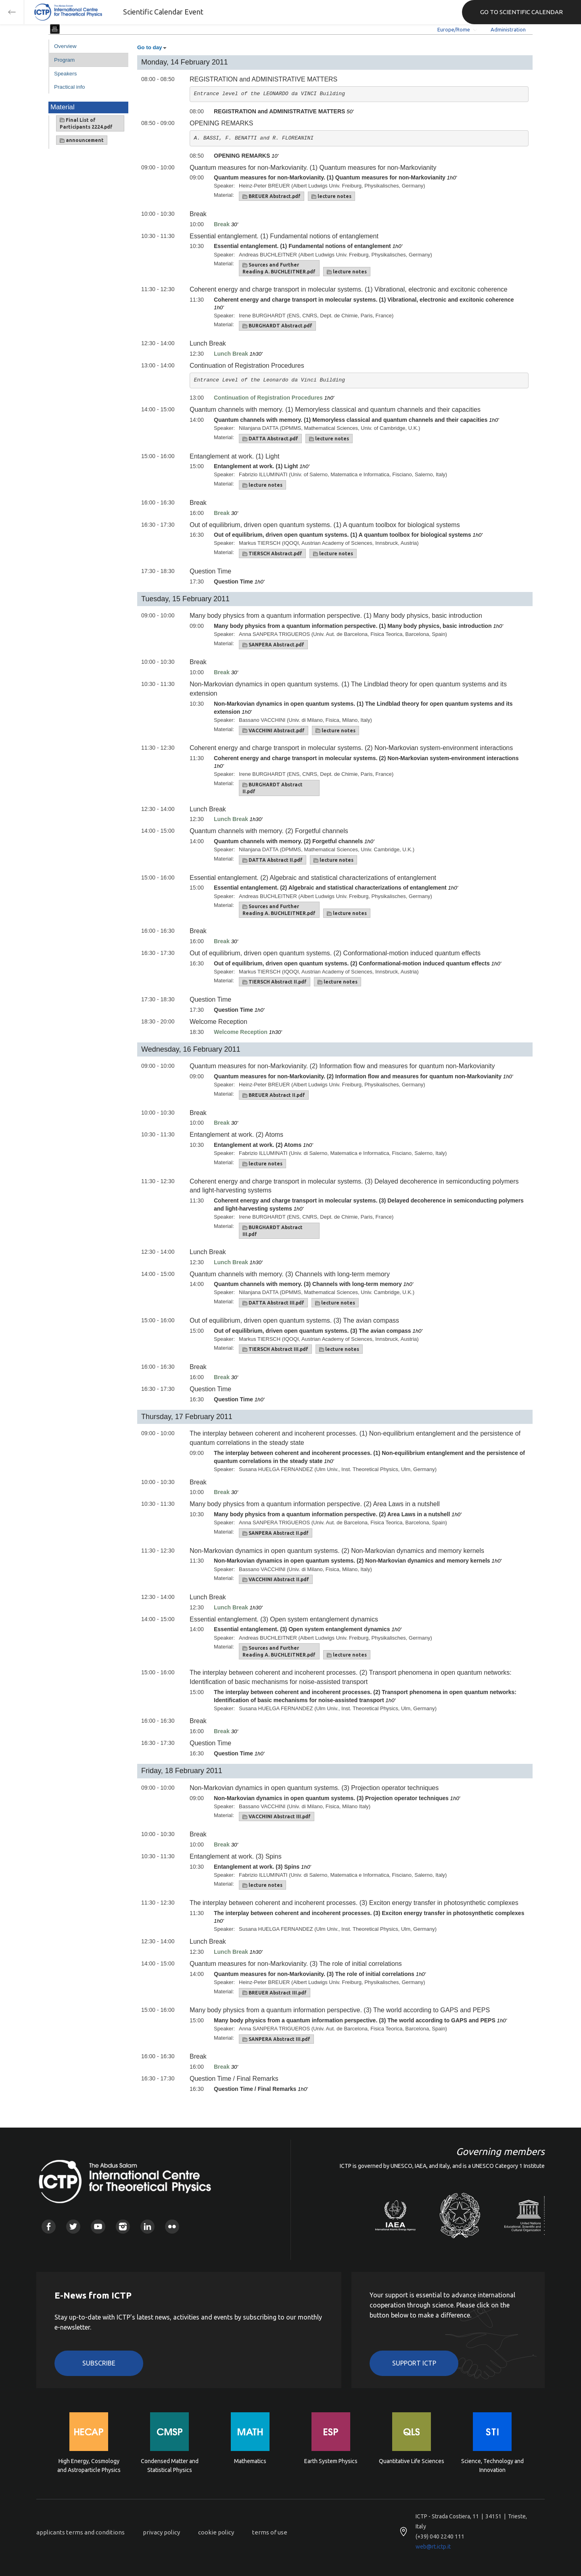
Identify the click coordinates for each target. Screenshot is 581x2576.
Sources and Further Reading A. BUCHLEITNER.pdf (279, 268)
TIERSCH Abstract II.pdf (274, 982)
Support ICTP (414, 2363)
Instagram (123, 2227)
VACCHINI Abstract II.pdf (275, 1579)
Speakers (65, 74)
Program (64, 60)
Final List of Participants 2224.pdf (86, 123)
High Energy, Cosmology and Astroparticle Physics (89, 2465)
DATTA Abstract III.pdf (273, 1303)
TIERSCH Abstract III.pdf (275, 1349)
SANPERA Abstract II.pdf (275, 1533)
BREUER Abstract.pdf (271, 196)
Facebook (49, 2227)
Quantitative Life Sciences (411, 2461)
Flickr (172, 2227)
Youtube (98, 2227)
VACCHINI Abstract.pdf (273, 731)
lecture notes (331, 196)
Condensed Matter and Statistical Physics (170, 2465)
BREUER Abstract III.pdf (274, 1993)
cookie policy (216, 2532)
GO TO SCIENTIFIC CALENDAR (521, 11)
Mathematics (250, 2461)
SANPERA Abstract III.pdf (276, 2039)
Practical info (69, 87)
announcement (82, 140)
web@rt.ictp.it (433, 2546)
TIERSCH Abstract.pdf (272, 553)
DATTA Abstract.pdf (270, 439)
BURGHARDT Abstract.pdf (277, 326)
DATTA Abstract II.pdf (272, 860)
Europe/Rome (453, 29)
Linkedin (147, 2227)
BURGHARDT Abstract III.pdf (272, 1231)
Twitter (73, 2227)
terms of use (269, 2532)
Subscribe (98, 2363)
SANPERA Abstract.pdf (273, 645)
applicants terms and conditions (80, 2532)
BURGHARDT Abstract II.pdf (272, 788)
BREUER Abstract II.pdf (273, 1095)
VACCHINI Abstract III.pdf (276, 1816)
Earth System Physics (330, 2461)
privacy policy (161, 2532)
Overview (65, 46)
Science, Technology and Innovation (492, 2465)
